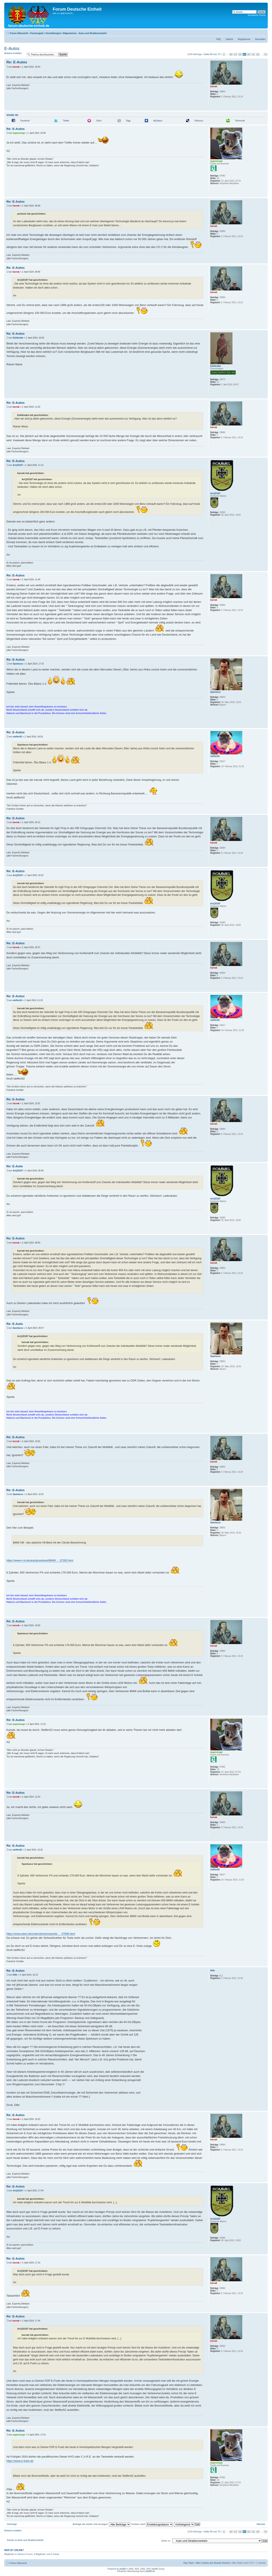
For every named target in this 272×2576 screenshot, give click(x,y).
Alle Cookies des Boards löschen (213, 2563)
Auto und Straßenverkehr (93, 33)
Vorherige (12, 2524)
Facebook (25, 120)
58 (240, 54)
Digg (128, 120)
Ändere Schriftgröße (262, 32)
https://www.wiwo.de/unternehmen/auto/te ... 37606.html (40, 1933)
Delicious (199, 120)
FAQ (218, 39)
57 (235, 54)
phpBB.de (150, 2571)
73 (265, 54)
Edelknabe (18, 338)
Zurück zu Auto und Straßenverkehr (25, 2540)
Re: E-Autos (16, 62)
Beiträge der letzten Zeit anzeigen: (101, 2524)
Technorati (240, 120)
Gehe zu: (166, 2540)
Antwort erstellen (14, 54)
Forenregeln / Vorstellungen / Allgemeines (53, 33)
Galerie (229, 39)
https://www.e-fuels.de (19, 2460)
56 (231, 54)
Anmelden (260, 39)
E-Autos (11, 48)
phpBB (122, 2569)
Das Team (188, 2563)
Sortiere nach (152, 2524)
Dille (15, 1975)
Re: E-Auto (14, 1166)
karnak (16, 67)
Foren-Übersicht (19, 33)
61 (253, 54)
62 (258, 54)
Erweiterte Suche (257, 15)
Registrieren (244, 39)
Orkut (98, 120)
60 (249, 54)
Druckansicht (256, 32)
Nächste (261, 2524)
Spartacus (18, 664)
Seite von (212, 54)
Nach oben (264, 108)
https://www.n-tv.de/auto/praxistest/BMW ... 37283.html (39, 1560)
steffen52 (17, 736)
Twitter (66, 120)
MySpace (157, 120)
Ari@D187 (18, 465)
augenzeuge (19, 133)
